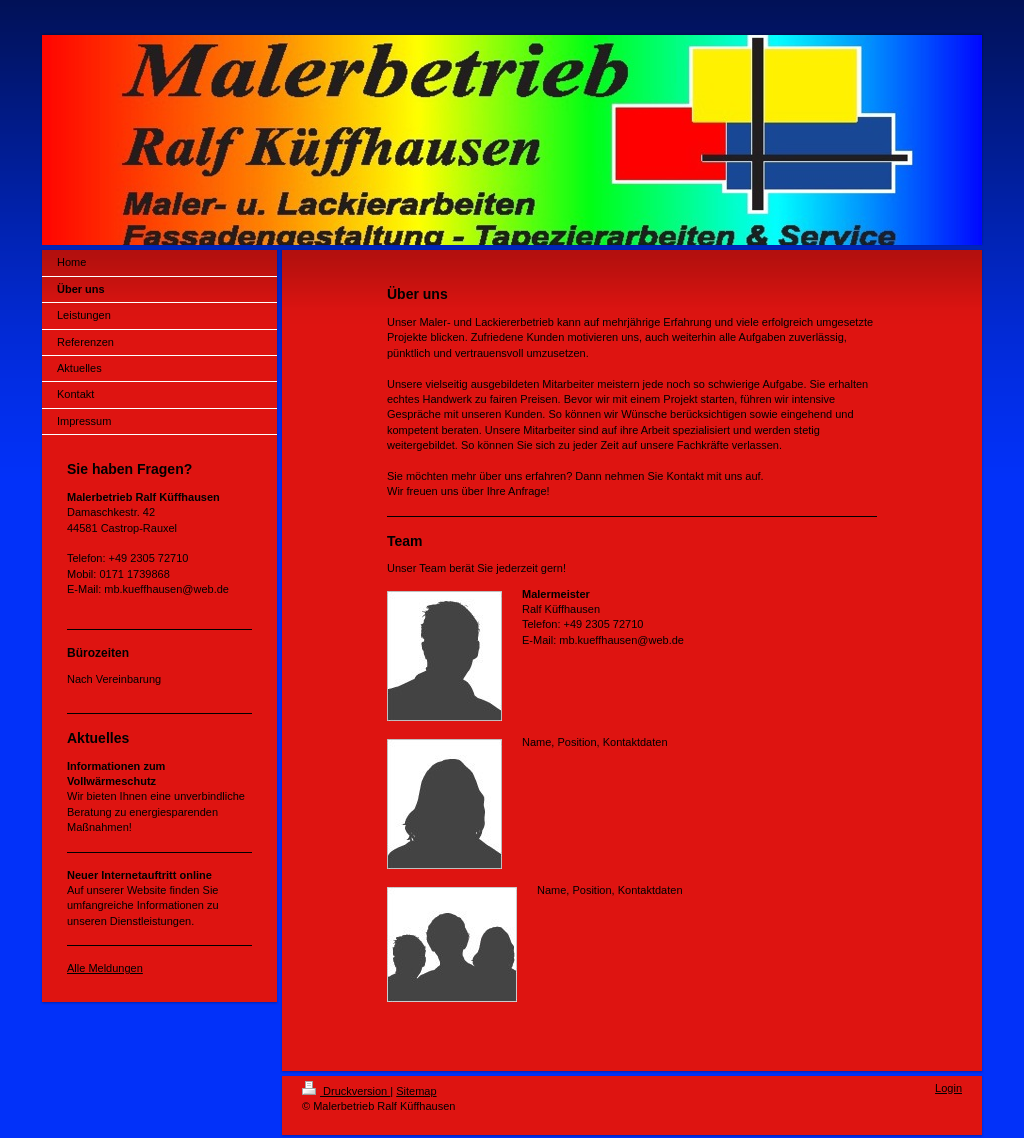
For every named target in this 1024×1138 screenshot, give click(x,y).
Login (948, 1088)
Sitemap (416, 1091)
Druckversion (346, 1091)
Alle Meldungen (105, 968)
